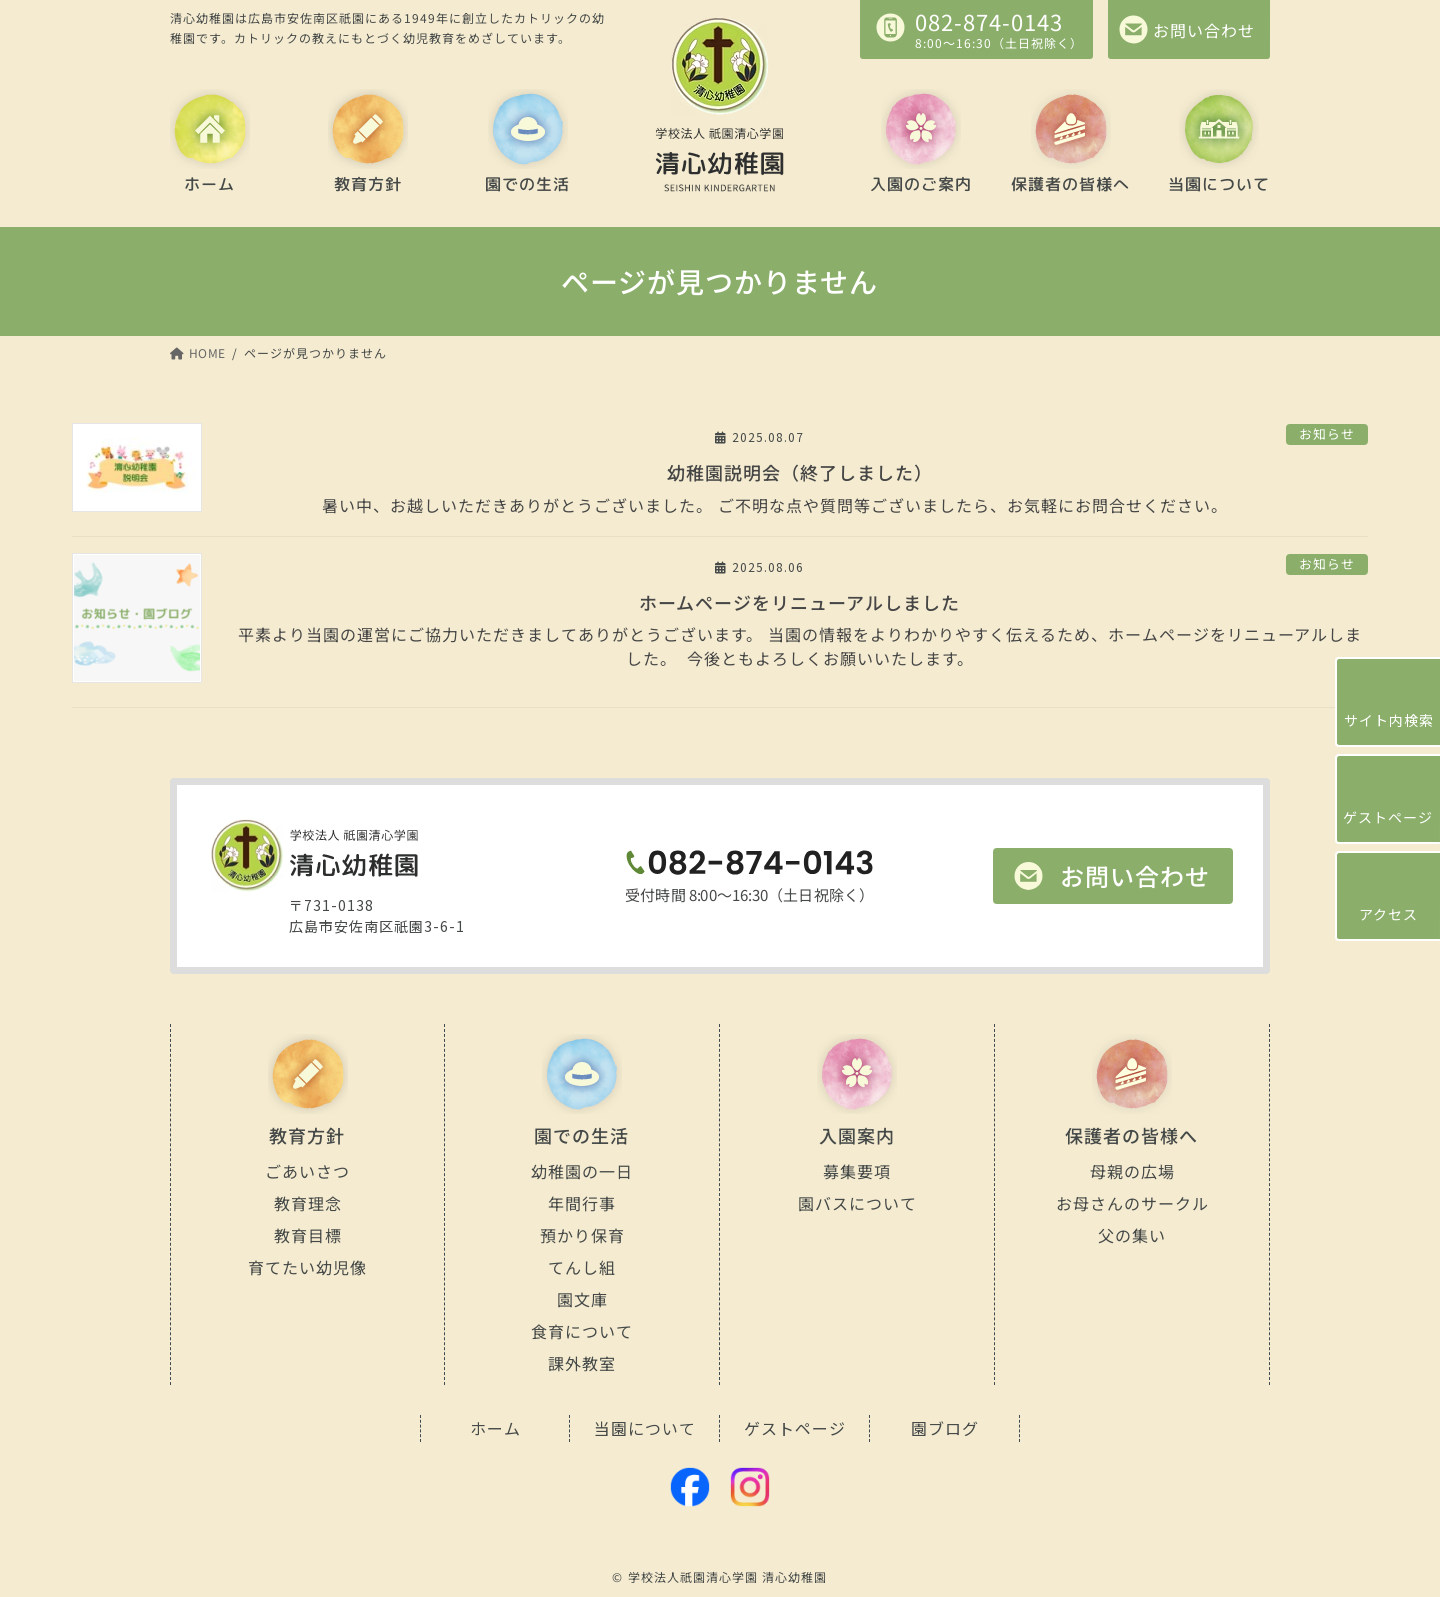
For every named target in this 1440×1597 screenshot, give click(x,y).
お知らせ (1327, 433)
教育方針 (367, 184)
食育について (582, 1331)
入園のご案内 (921, 184)
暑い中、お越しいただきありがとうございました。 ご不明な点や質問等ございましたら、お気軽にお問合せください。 (800, 504)
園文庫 (581, 1299)
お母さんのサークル (1131, 1203)
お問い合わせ (1135, 875)
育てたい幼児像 (307, 1267)
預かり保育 (581, 1235)
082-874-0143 (989, 21)
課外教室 (582, 1363)
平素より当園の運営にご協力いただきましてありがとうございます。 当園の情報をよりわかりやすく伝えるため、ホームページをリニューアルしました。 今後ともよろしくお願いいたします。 (800, 646)
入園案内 (857, 1135)
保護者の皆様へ (1069, 184)
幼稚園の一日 (582, 1171)
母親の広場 (1131, 1171)
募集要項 (857, 1171)
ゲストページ (795, 1428)
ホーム (209, 184)
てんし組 (582, 1267)
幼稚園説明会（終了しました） (800, 472)
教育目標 (307, 1235)
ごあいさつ (307, 1171)
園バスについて (856, 1203)
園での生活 (527, 184)
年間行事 (582, 1203)
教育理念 (307, 1203)
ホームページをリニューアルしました (799, 602)
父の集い (1132, 1235)
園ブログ (945, 1428)
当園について (1219, 184)
